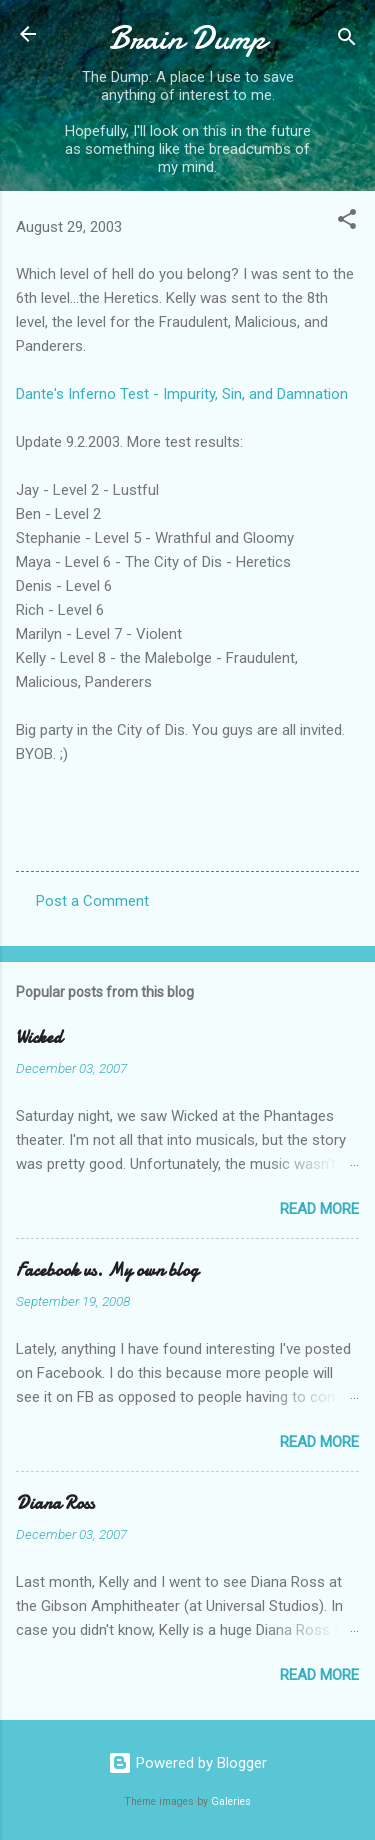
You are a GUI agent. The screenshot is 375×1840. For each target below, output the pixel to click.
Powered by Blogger (187, 1763)
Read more (319, 1209)
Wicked (39, 1037)
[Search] (347, 40)
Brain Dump (187, 38)
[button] (347, 222)
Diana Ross (55, 1503)
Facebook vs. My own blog (107, 1270)
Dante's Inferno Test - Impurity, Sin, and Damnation (182, 394)
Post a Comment (92, 901)
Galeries (231, 1801)
